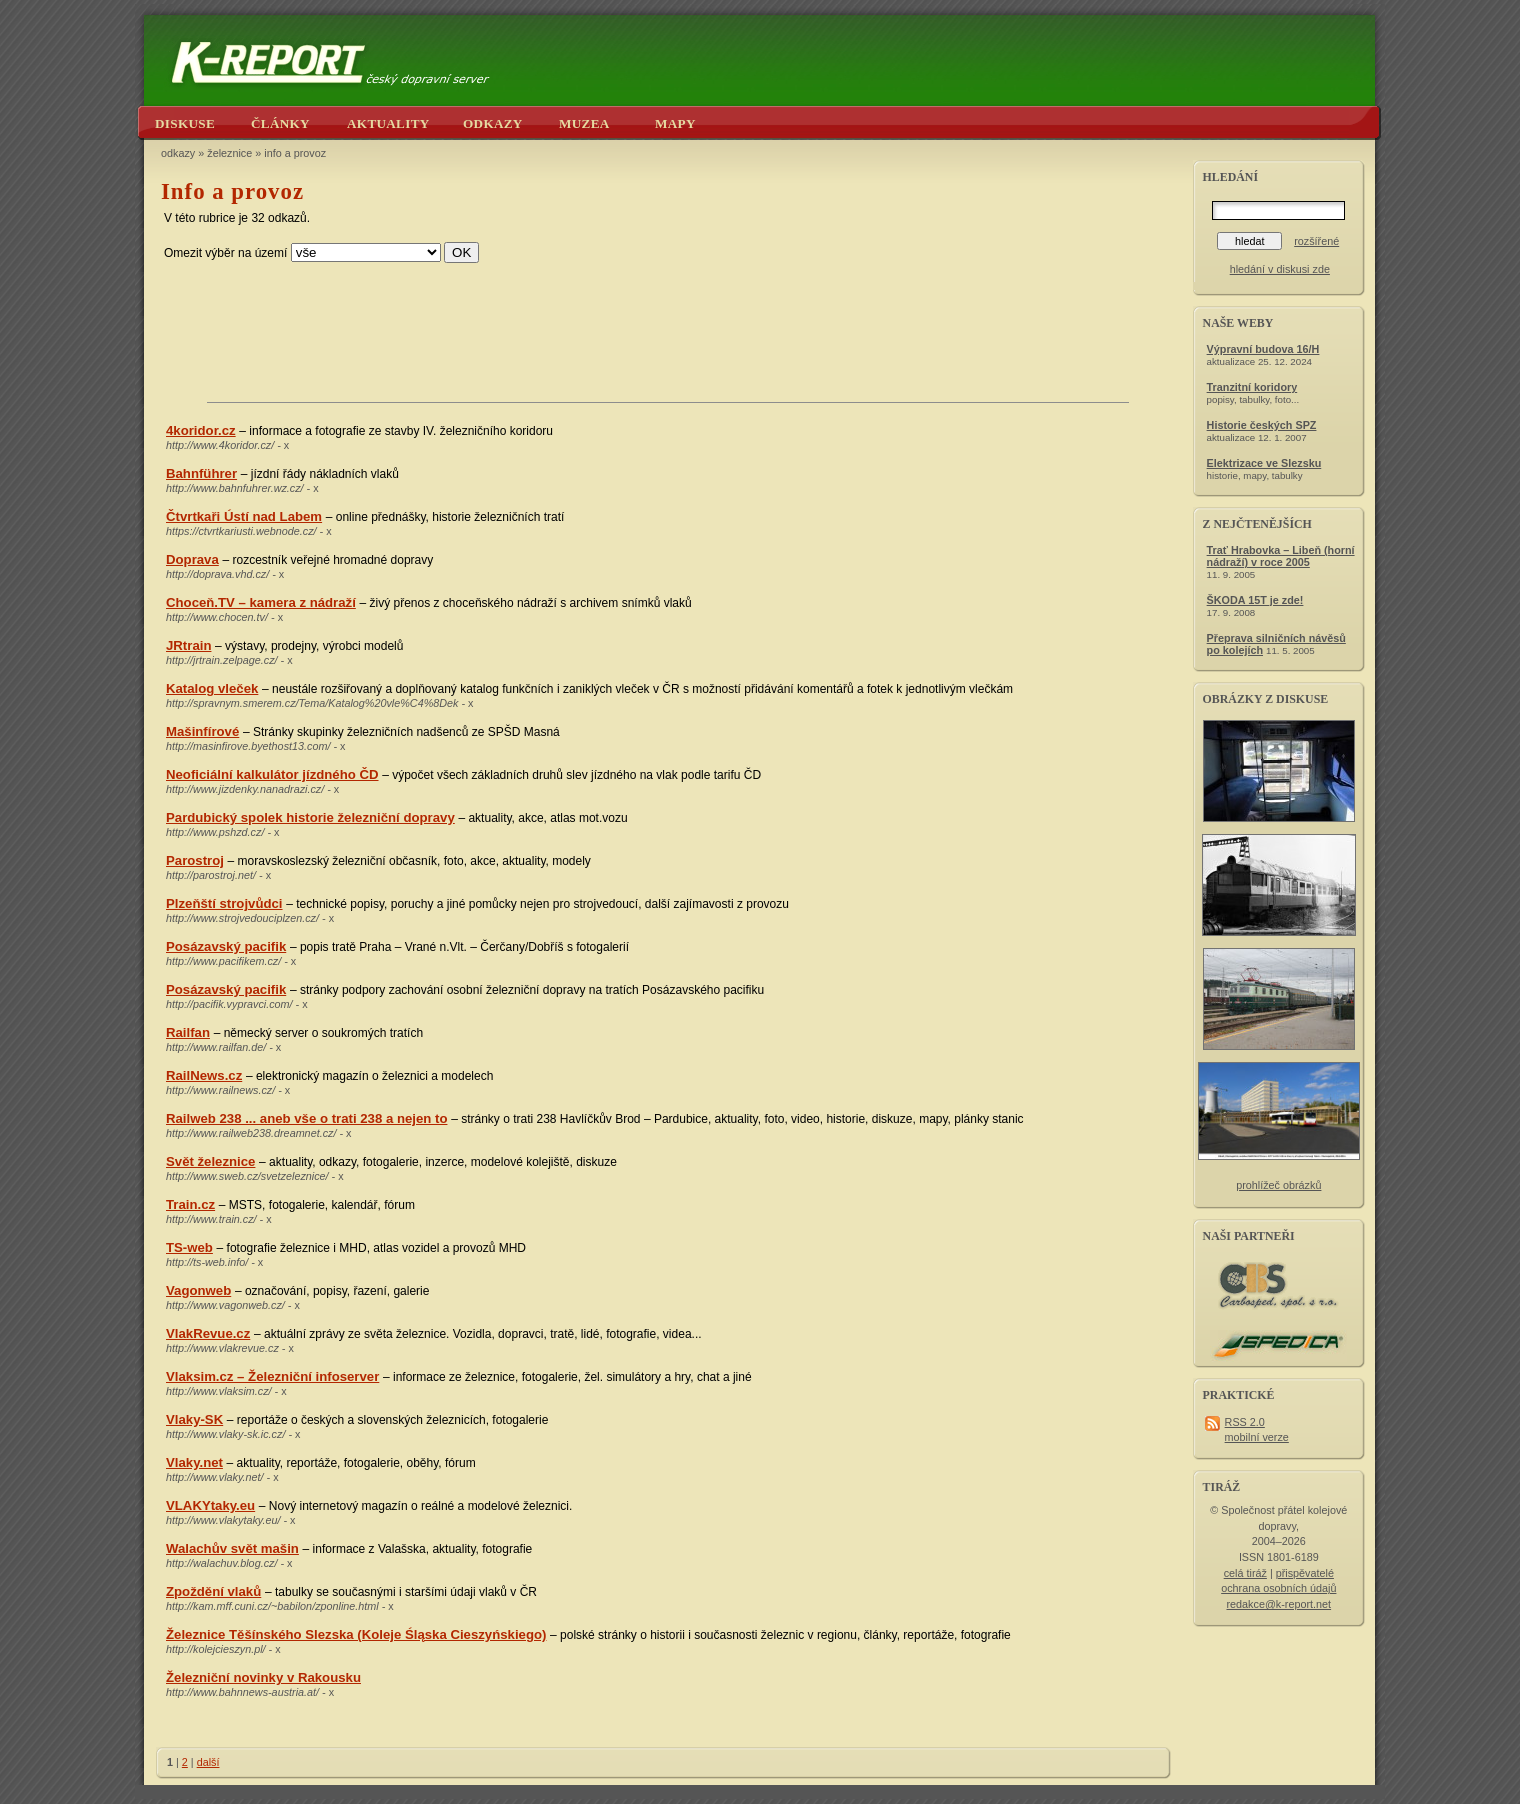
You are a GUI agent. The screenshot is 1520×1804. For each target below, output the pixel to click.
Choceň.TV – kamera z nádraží (261, 602)
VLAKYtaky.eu (210, 1505)
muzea (584, 123)
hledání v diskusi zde (1280, 269)
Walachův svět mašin (232, 1548)
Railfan (188, 1032)
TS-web (189, 1247)
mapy (675, 123)
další (208, 1762)
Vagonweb (198, 1290)
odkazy (493, 123)
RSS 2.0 (1245, 1422)
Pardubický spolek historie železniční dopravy (310, 817)
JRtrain (188, 645)
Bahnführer (201, 473)
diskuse (185, 123)
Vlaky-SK (194, 1419)
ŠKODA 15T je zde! (1255, 600)
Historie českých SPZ (1262, 425)
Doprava (192, 559)
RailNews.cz (204, 1075)
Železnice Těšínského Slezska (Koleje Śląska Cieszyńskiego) (356, 1634)
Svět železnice (210, 1161)
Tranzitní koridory (1252, 387)
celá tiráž (1245, 1573)
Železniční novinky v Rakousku (263, 1677)
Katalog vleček (212, 688)
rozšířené (1316, 241)
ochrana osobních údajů (1278, 1588)
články (280, 123)
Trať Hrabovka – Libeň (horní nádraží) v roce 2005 (1281, 556)
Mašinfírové (202, 731)
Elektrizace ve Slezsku (1264, 463)
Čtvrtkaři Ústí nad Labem (244, 516)
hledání (1230, 177)
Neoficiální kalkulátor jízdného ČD (272, 774)
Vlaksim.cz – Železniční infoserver (272, 1376)
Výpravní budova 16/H (1263, 349)
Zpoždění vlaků (213, 1591)
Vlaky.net (194, 1462)
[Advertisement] (668, 342)
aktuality (388, 123)
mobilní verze (1257, 1437)
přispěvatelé (1305, 1573)
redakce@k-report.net (1279, 1604)
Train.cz (190, 1204)
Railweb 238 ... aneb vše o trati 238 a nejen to (306, 1118)
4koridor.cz (201, 430)
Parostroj (195, 860)
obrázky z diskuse (1266, 699)
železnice (229, 153)
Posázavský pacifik (226, 946)
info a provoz (295, 153)
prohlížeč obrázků (1278, 1185)
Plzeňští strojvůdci (224, 903)
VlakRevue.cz (208, 1333)
